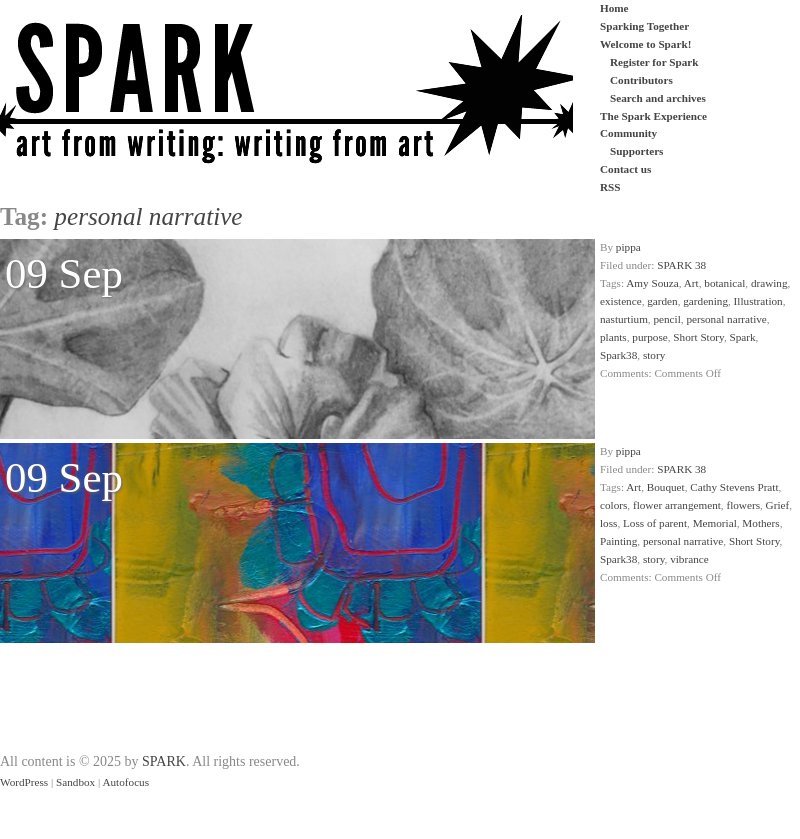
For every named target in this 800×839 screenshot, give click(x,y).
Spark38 (618, 355)
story (654, 355)
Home (614, 8)
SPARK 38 (681, 265)
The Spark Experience (653, 116)
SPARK (164, 761)
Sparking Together (644, 26)
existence (621, 301)
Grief (778, 505)
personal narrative (726, 319)
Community (628, 133)
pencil (666, 319)
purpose (649, 337)
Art (691, 283)
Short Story (698, 337)
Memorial (715, 523)
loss (608, 523)
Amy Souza (652, 283)
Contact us (625, 169)
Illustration (758, 301)
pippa (628, 247)
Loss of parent (655, 523)
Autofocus (125, 782)
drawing (769, 283)
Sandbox (75, 782)
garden (662, 301)
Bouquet (666, 487)
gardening (705, 301)
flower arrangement (677, 505)
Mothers (760, 523)
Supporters (636, 151)
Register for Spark (654, 62)
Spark (743, 337)
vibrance (689, 559)
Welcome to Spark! (645, 44)
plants (613, 337)
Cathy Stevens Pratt (734, 487)
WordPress (24, 782)
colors (613, 505)
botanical (724, 283)
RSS (610, 187)
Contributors (641, 80)
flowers (743, 505)
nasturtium (624, 319)
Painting (618, 541)
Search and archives (658, 98)
